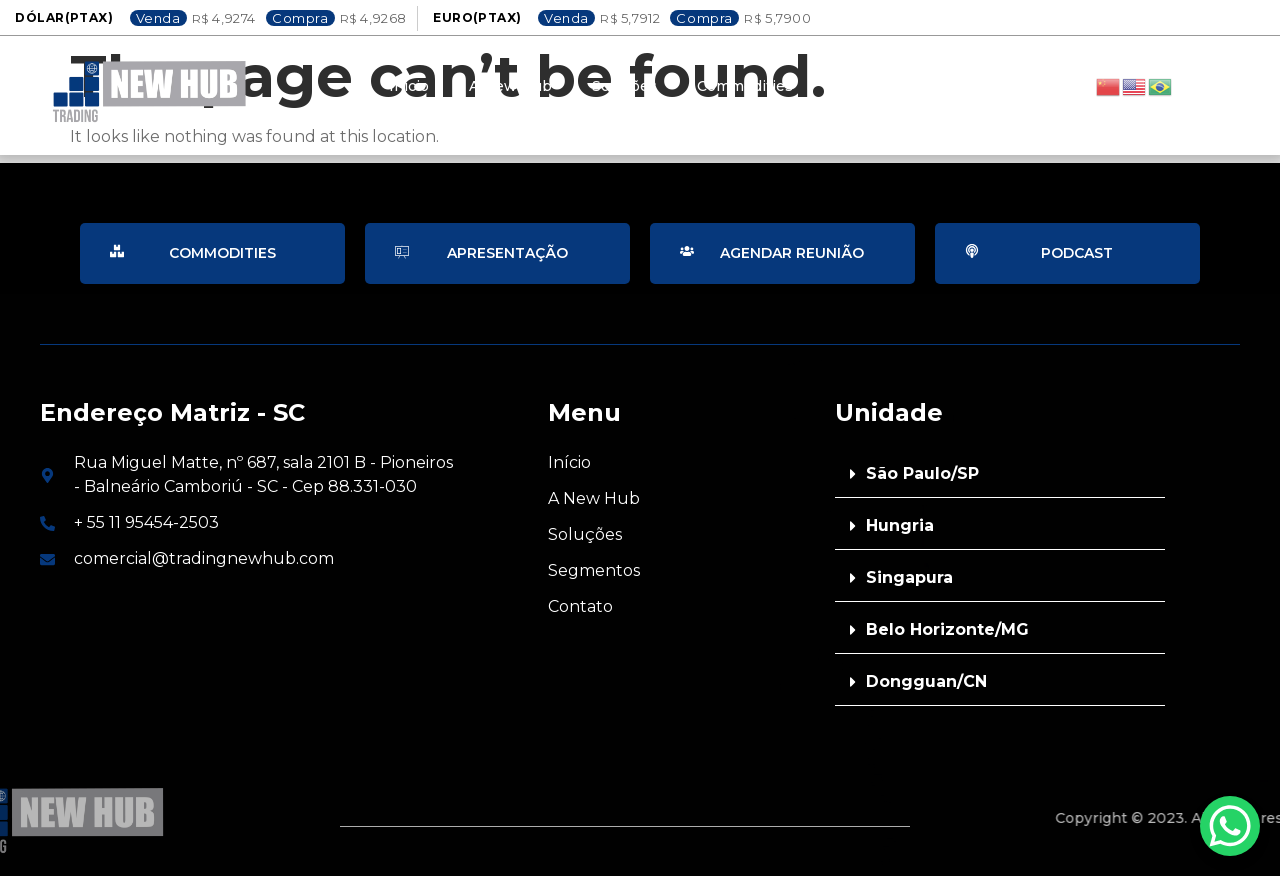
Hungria (900, 525)
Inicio (409, 86)
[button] (1000, 474)
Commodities (745, 86)
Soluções (624, 86)
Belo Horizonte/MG (947, 629)
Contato (862, 86)
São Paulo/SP (922, 473)
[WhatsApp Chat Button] (1230, 826)
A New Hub (510, 86)
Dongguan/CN (926, 681)
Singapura (909, 577)
